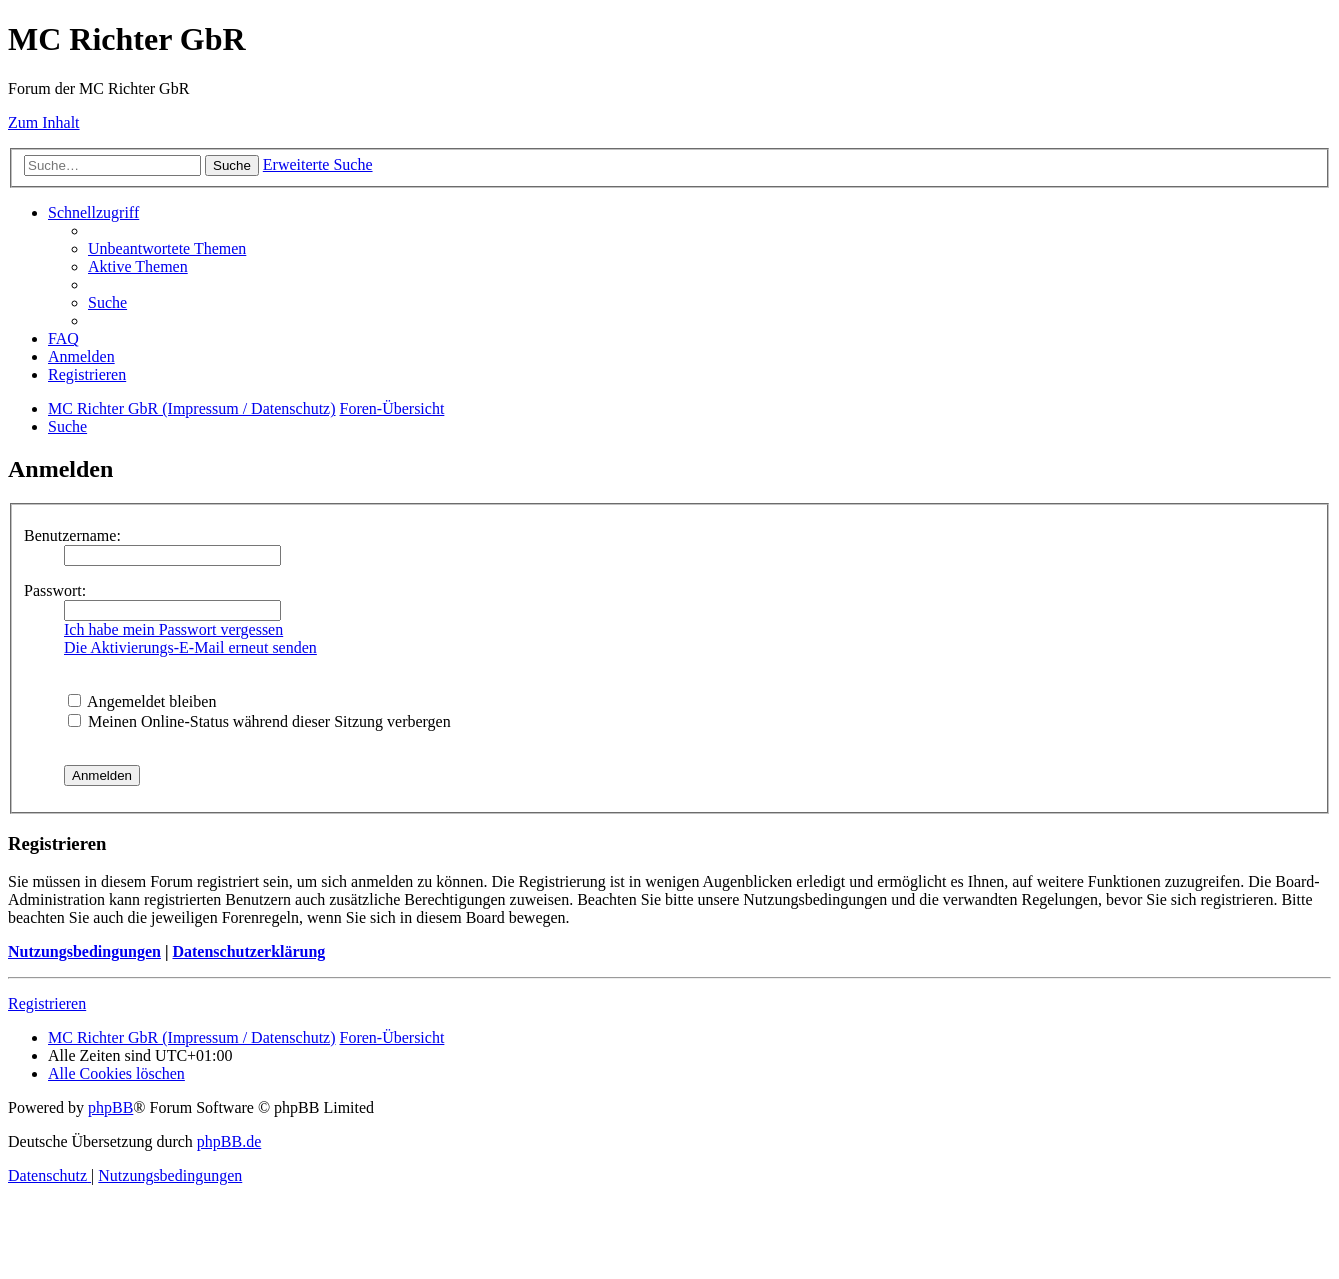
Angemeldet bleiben (142, 701)
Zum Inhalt (44, 122)
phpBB (110, 1107)
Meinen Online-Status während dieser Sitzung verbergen (259, 721)
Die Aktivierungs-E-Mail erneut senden (190, 647)
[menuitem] (167, 248)
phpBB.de (229, 1141)
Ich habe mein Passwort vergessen (173, 629)
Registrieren (47, 1003)
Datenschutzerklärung (248, 951)
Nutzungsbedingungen (84, 951)
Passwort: (55, 590)
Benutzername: (72, 535)
